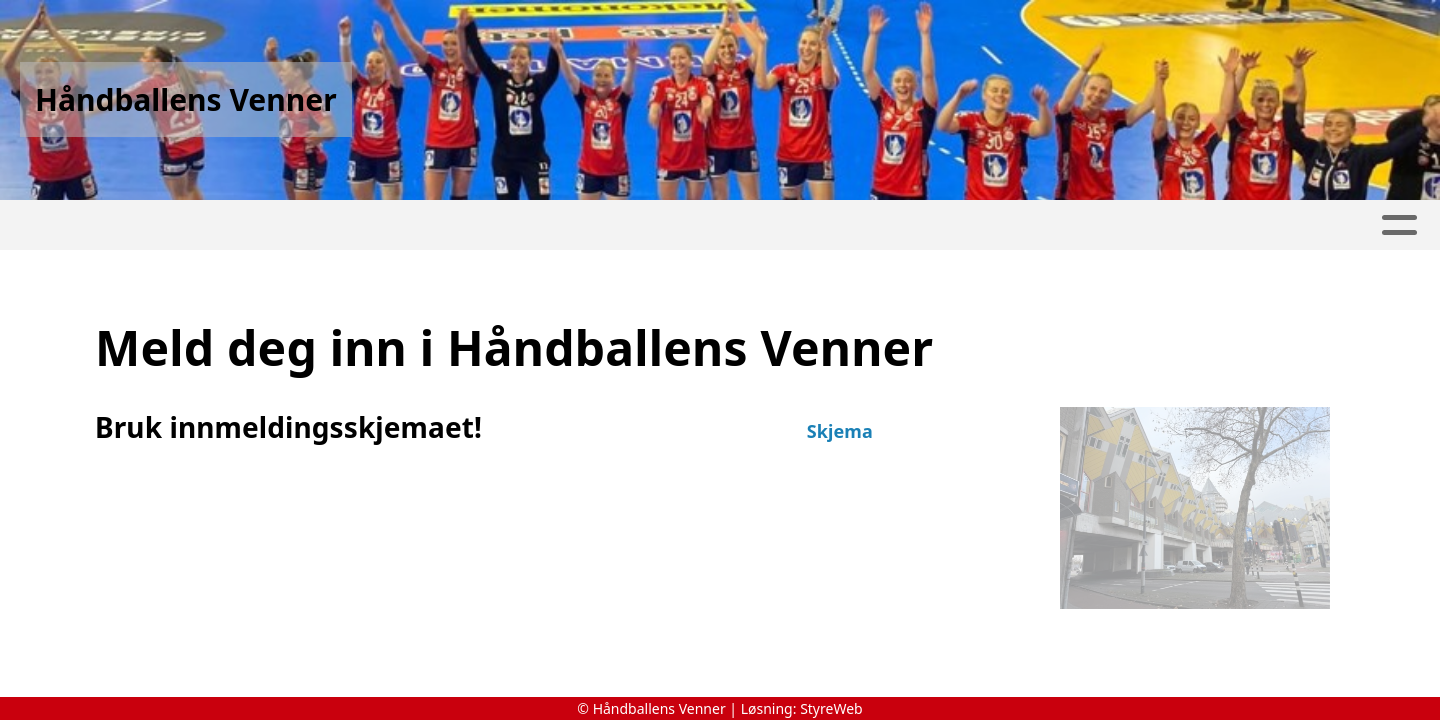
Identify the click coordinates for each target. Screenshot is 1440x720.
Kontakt (1310, 225)
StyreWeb (831, 708)
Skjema (840, 431)
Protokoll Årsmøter (1131, 225)
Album (510, 225)
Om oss (959, 225)
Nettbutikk (405, 225)
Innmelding (618, 225)
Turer (302, 225)
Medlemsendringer (793, 225)
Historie (200, 225)
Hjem (103, 225)
